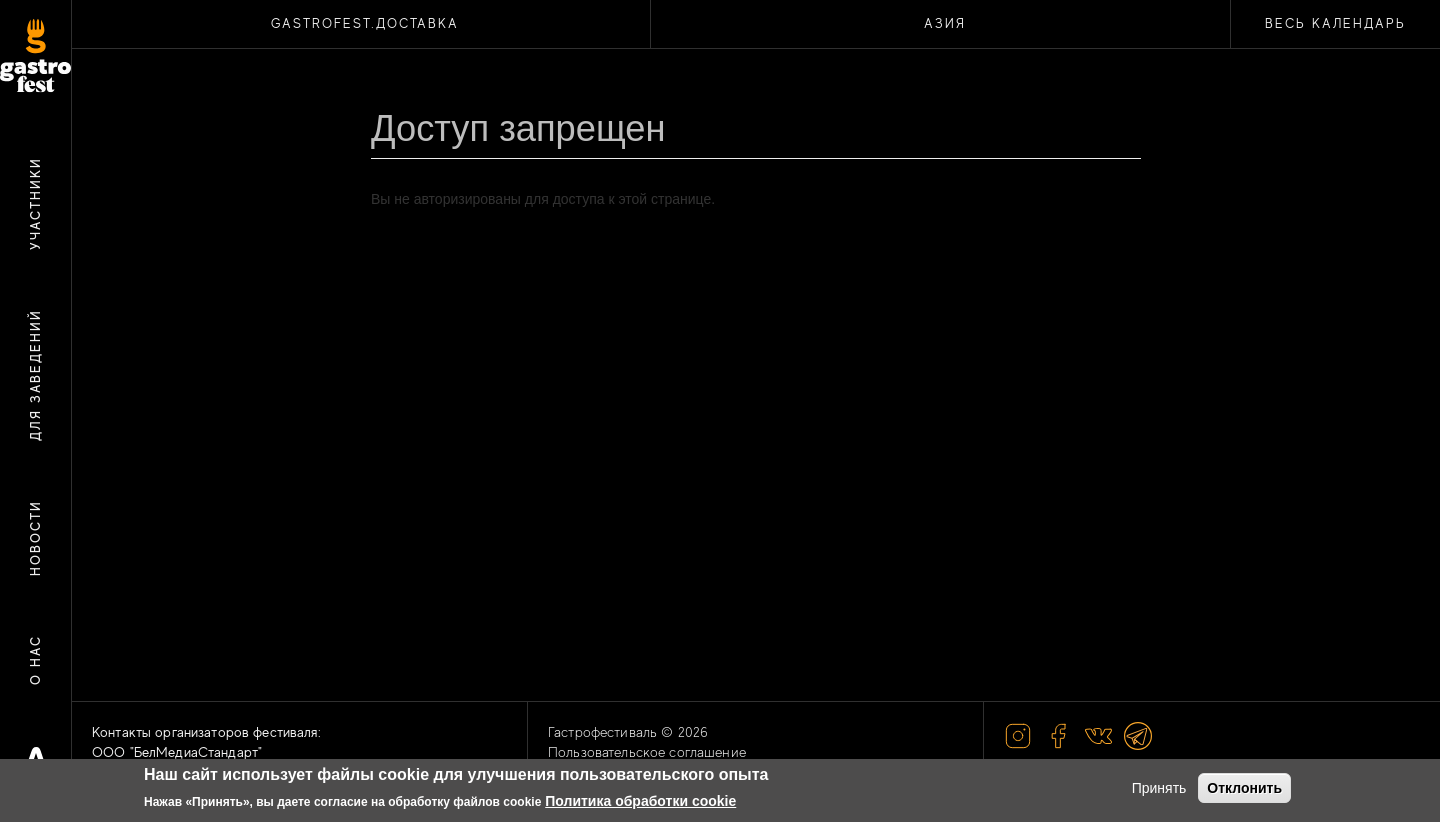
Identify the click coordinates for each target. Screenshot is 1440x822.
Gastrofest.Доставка (365, 23)
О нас (35, 660)
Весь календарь (1335, 23)
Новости (35, 538)
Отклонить (1244, 788)
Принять (1159, 788)
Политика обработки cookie (640, 801)
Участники (35, 203)
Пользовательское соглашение (647, 752)
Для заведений (35, 375)
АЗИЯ (945, 23)
